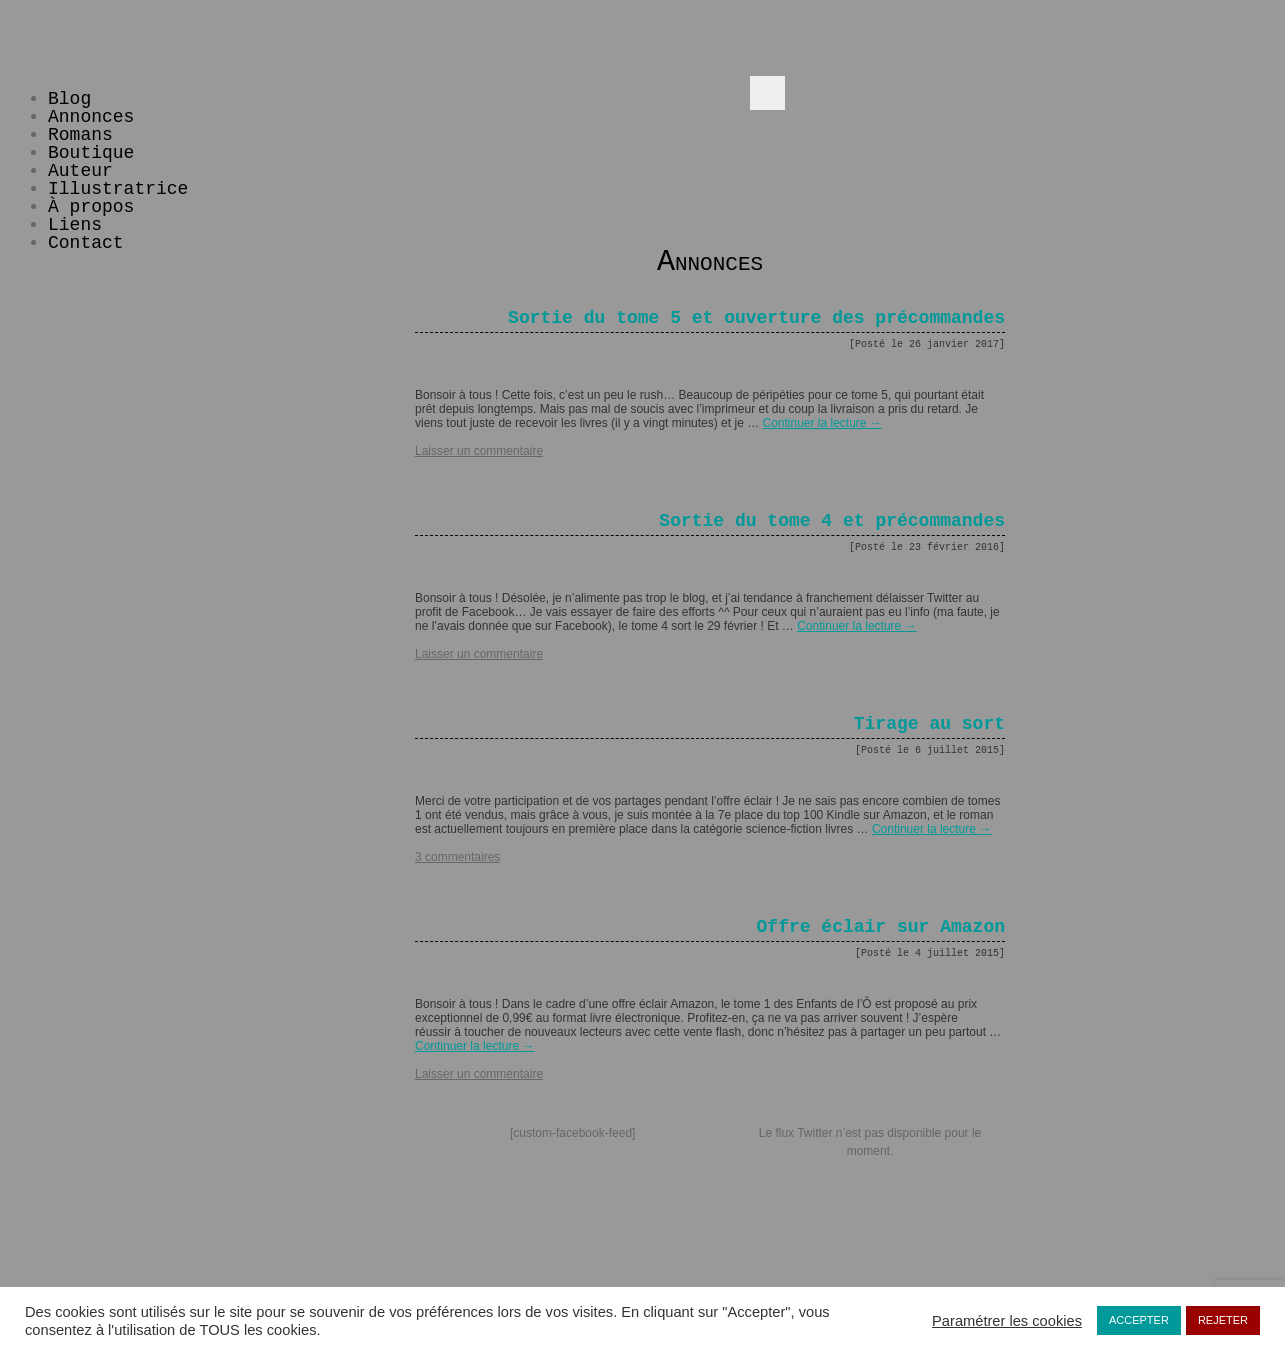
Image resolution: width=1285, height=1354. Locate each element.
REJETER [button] (1223, 1320)
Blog (69, 99)
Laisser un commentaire (479, 451)
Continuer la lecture (821, 423)
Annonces (91, 117)
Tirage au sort (929, 724)
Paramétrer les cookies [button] (1007, 1321)
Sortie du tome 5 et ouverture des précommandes (756, 318)
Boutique (91, 153)
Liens (75, 225)
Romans (80, 135)
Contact (86, 243)
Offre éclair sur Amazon (881, 927)
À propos (91, 207)
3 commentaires (457, 857)
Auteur (80, 171)
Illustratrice (118, 189)
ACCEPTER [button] (1139, 1320)
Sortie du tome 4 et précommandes (832, 521)
